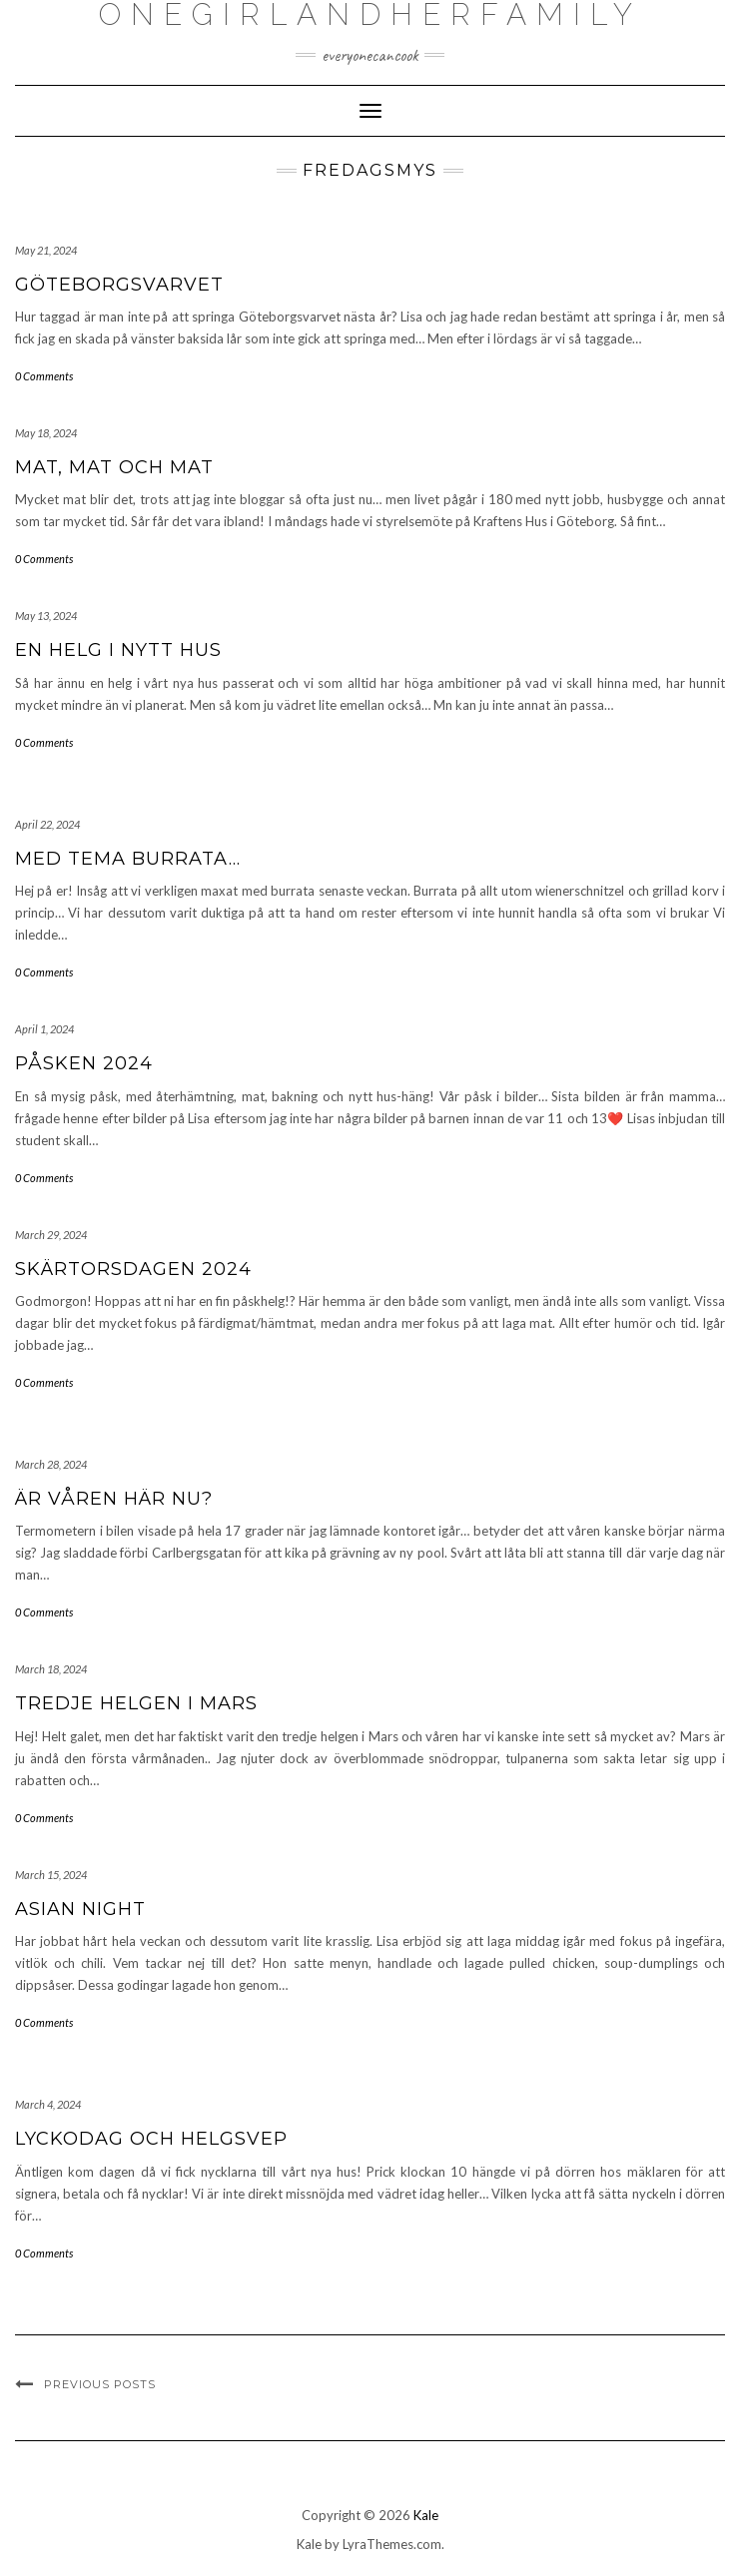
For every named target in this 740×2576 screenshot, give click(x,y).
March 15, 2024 (51, 1874)
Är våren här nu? (114, 1499)
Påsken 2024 (84, 1063)
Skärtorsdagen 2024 (133, 1269)
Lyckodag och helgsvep (151, 2139)
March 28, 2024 (51, 1464)
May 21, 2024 (46, 250)
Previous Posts (100, 2384)
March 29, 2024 (51, 1234)
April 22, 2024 (47, 824)
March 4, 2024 (48, 2104)
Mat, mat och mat (114, 467)
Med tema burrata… (128, 859)
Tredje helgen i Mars (136, 1703)
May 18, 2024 (46, 432)
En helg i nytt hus (118, 650)
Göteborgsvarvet (119, 285)
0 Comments (44, 375)
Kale (425, 2515)
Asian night (80, 1909)
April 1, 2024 (44, 1028)
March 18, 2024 (51, 1668)
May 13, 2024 (46, 615)
